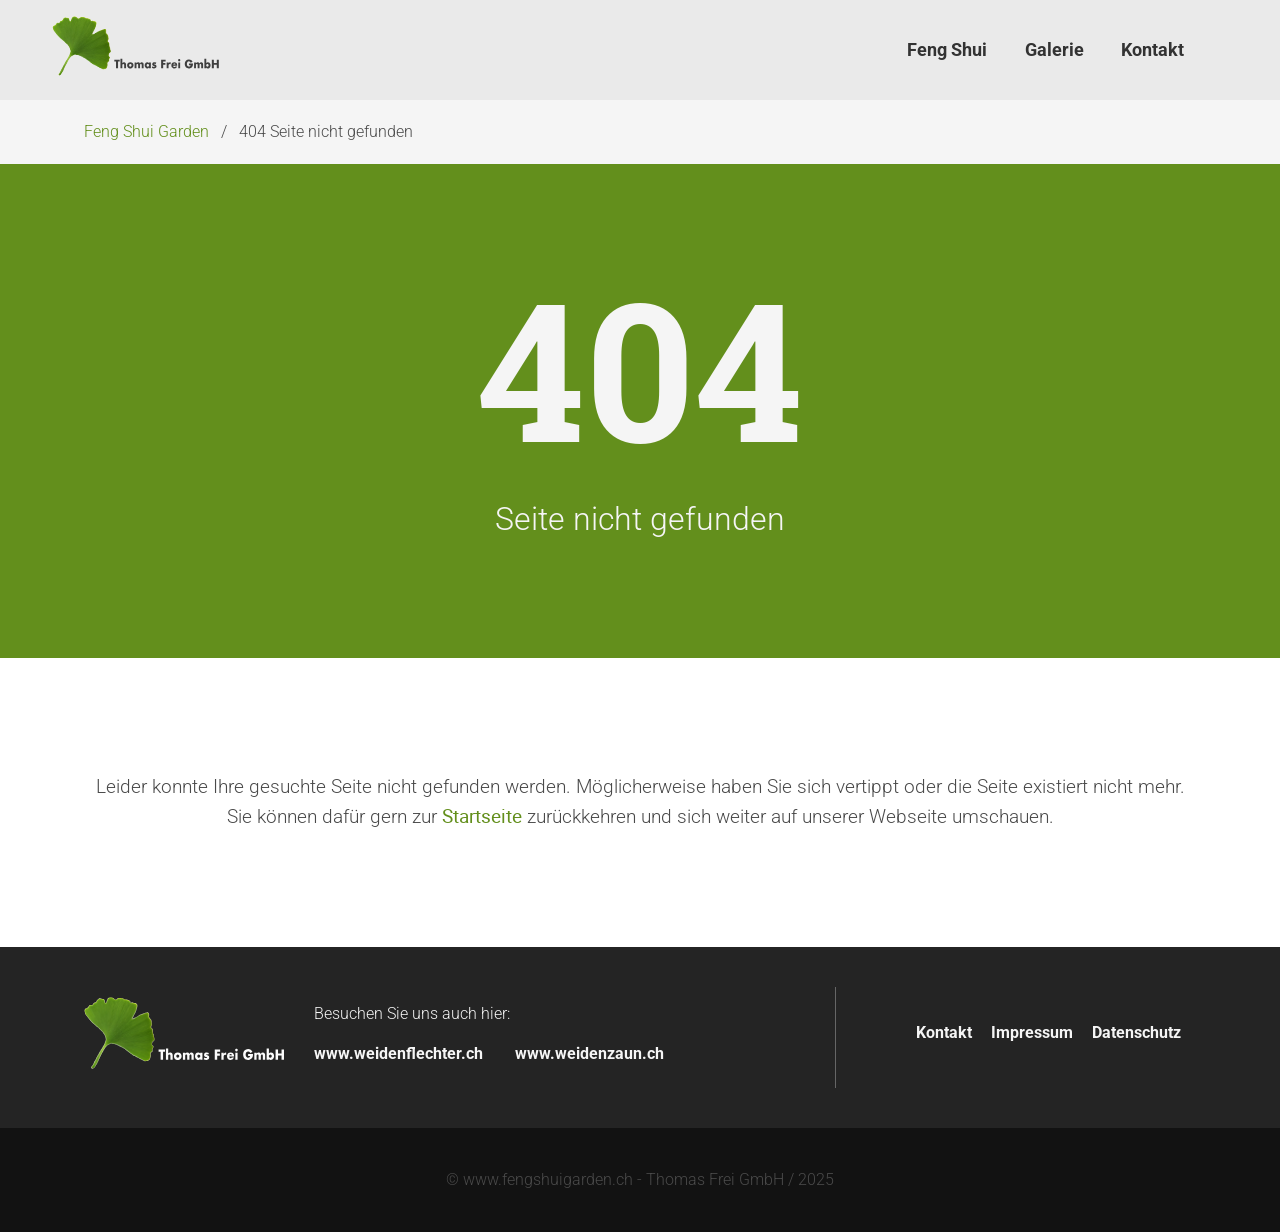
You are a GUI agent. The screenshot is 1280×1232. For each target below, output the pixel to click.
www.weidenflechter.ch (398, 1053)
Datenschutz (1136, 1032)
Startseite (482, 816)
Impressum (1032, 1032)
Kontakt (944, 1032)
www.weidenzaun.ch (589, 1053)
